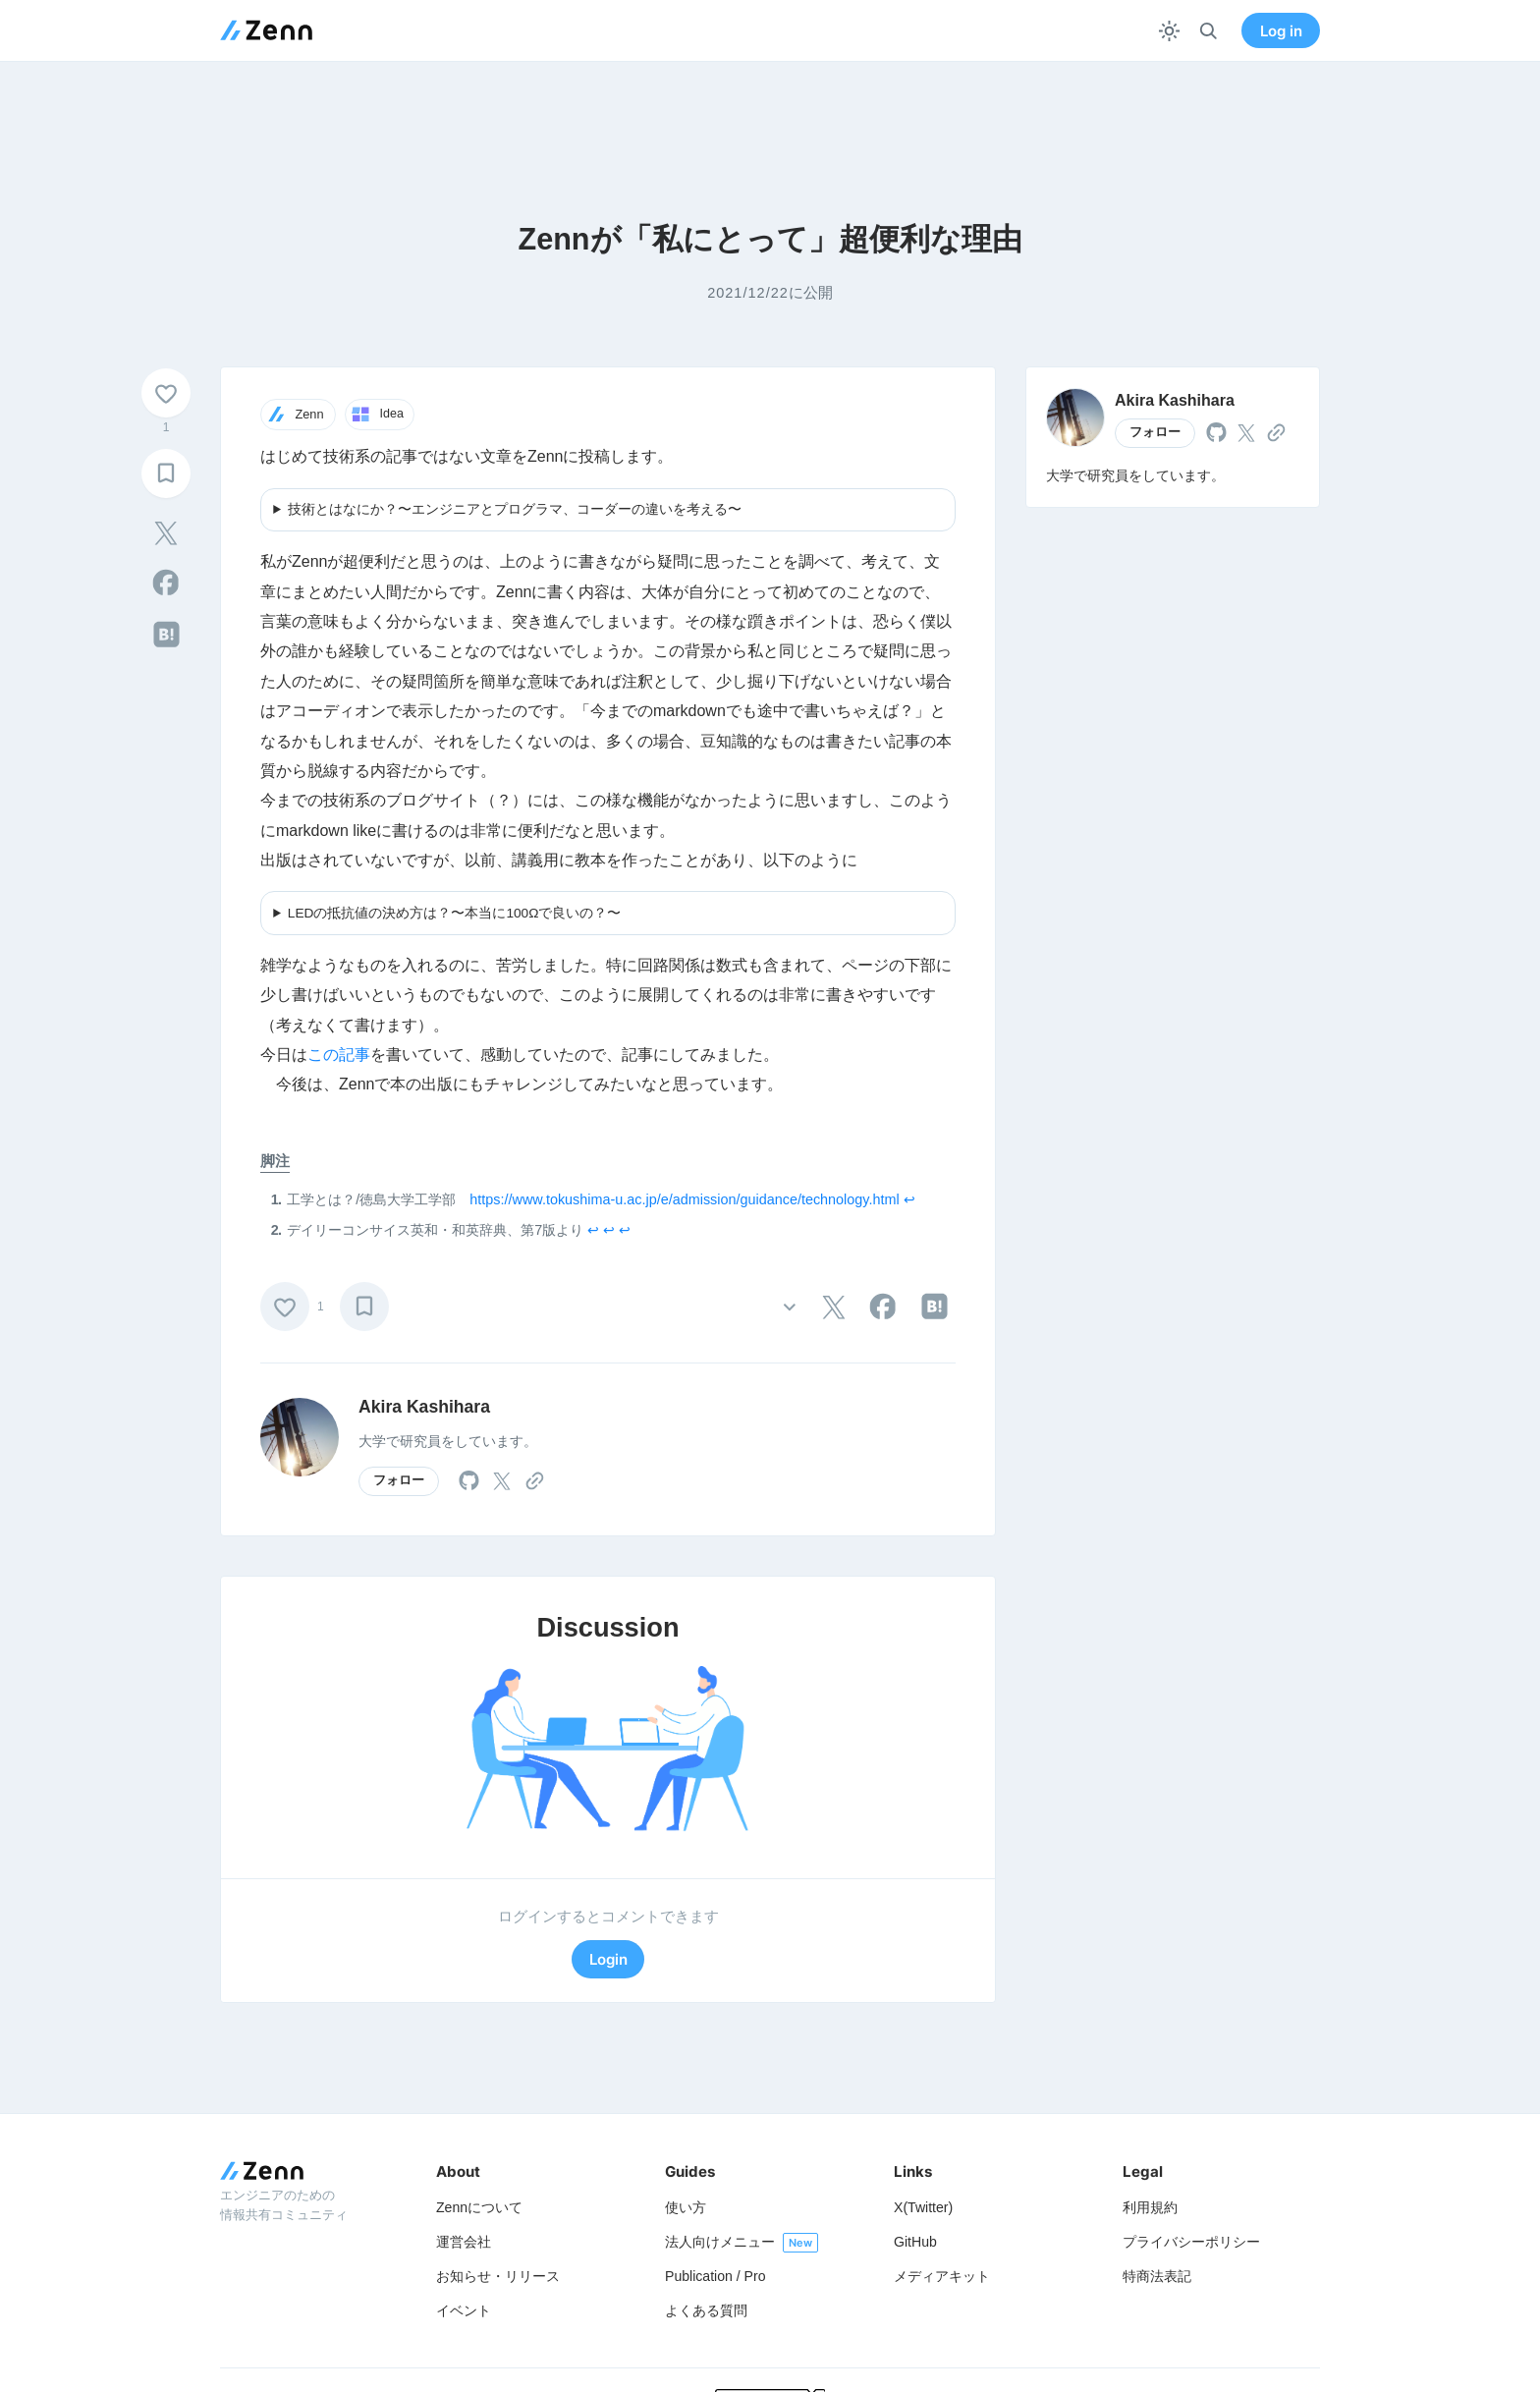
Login (608, 1959)
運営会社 (463, 2242)
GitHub (915, 2242)
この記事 (338, 1054)
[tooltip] (166, 533)
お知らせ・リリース (498, 2276)
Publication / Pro (715, 2276)
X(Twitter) (923, 2207)
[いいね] (166, 392)
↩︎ (909, 1199)
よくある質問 (706, 2310)
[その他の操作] (789, 1306)
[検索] (1208, 31)
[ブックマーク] (166, 473)
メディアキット (942, 2276)
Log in (1281, 31)
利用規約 (1150, 2207)
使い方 (685, 2207)
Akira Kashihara (424, 1407)
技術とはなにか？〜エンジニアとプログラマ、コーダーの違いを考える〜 (515, 509)
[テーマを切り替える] (1169, 31)
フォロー (398, 1480)
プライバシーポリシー (1191, 2242)
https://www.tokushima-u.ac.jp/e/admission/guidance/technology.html (684, 1199)
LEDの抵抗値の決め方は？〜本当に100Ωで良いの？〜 (455, 913)
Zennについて (479, 2207)
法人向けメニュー (720, 2242)
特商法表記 (1157, 2276)
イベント (463, 2310)
